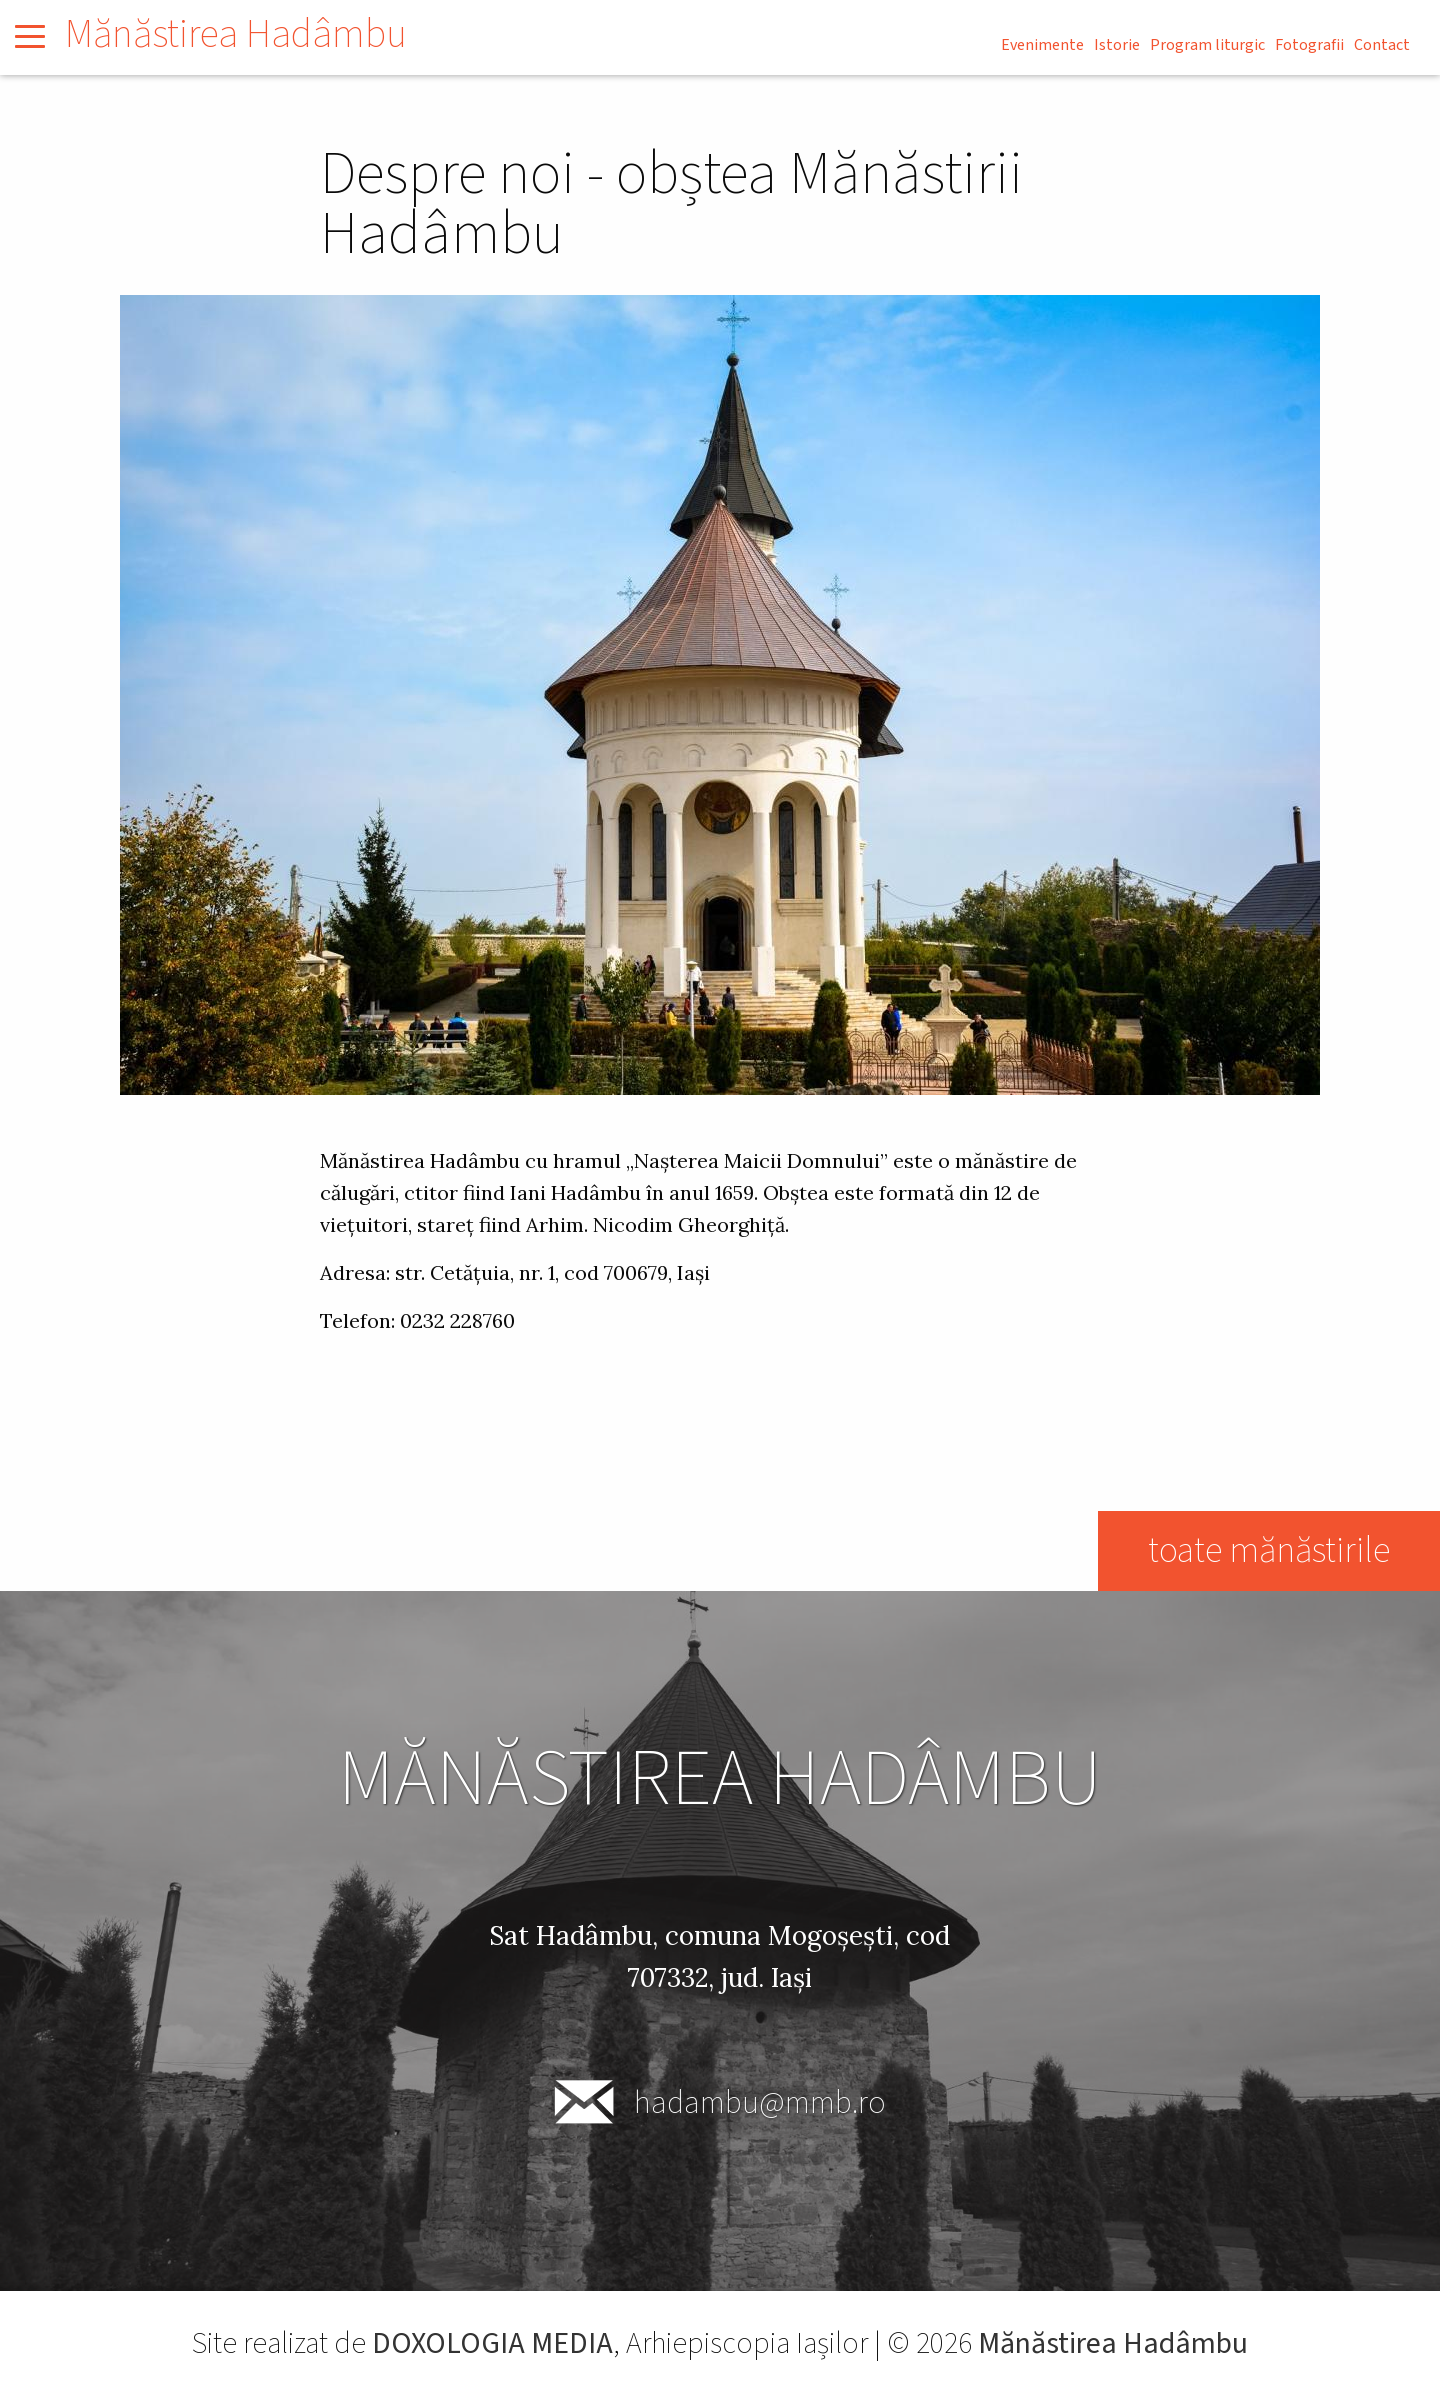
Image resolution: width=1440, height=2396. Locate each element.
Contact (1382, 45)
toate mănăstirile (1268, 1550)
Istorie (1117, 45)
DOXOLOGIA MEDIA (492, 2343)
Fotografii (1309, 45)
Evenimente (1042, 45)
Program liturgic (1207, 45)
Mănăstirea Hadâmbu (236, 34)
